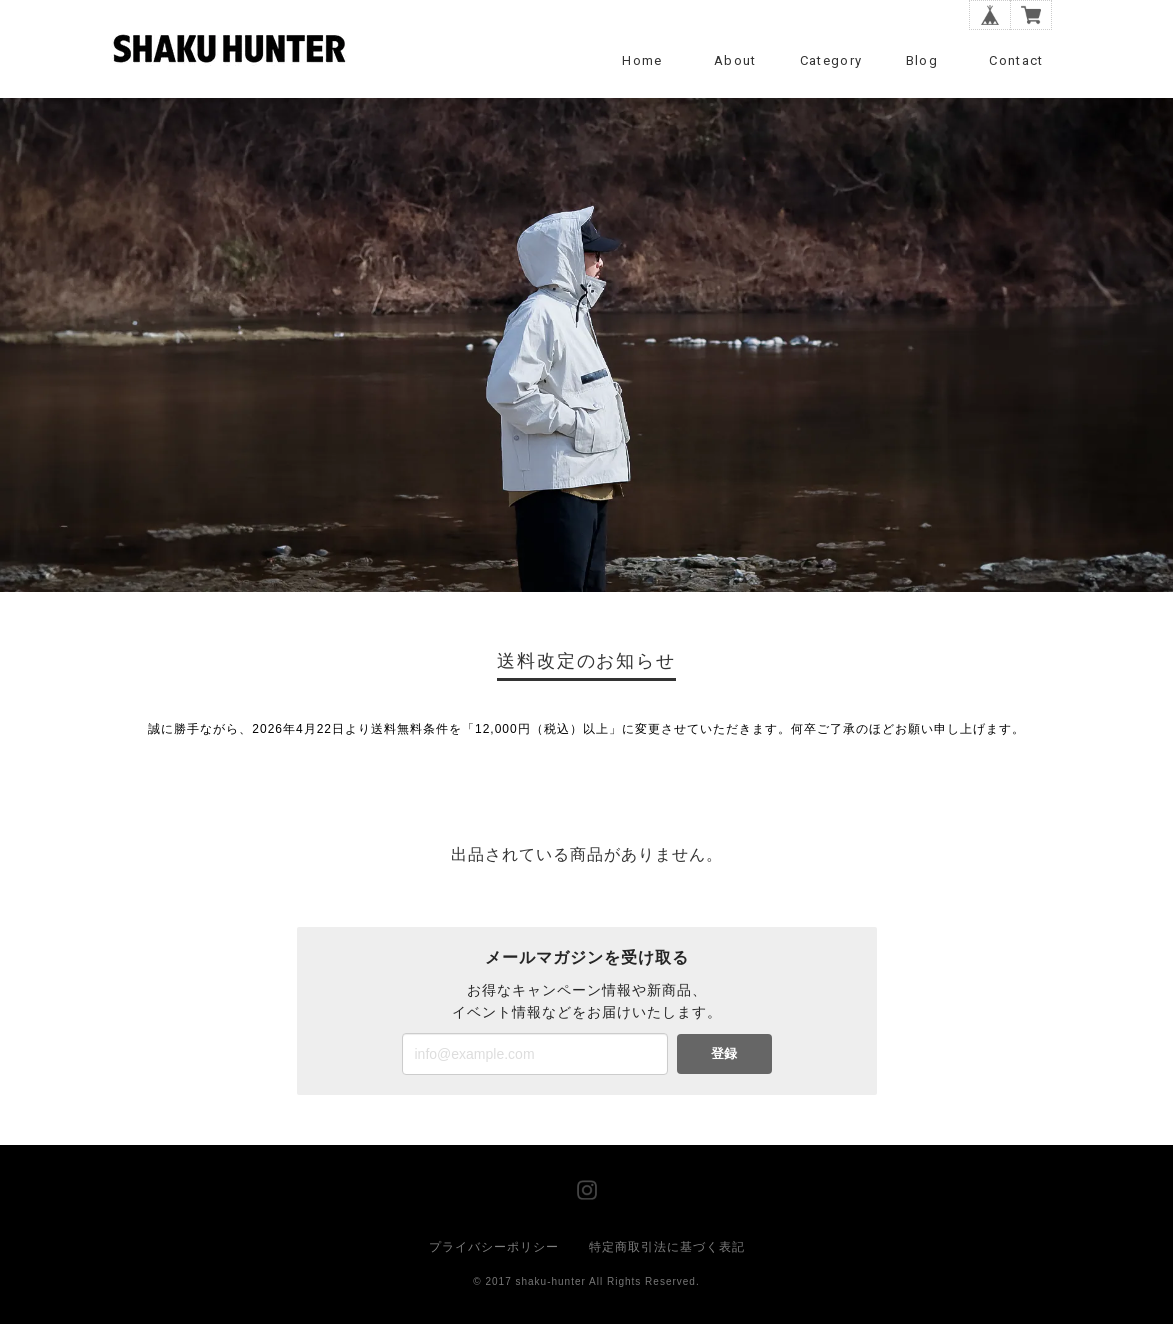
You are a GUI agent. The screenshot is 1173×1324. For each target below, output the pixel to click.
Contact (1016, 60)
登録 (724, 1053)
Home (642, 60)
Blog (922, 60)
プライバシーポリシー (494, 1247)
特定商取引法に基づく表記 (667, 1247)
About (735, 60)
